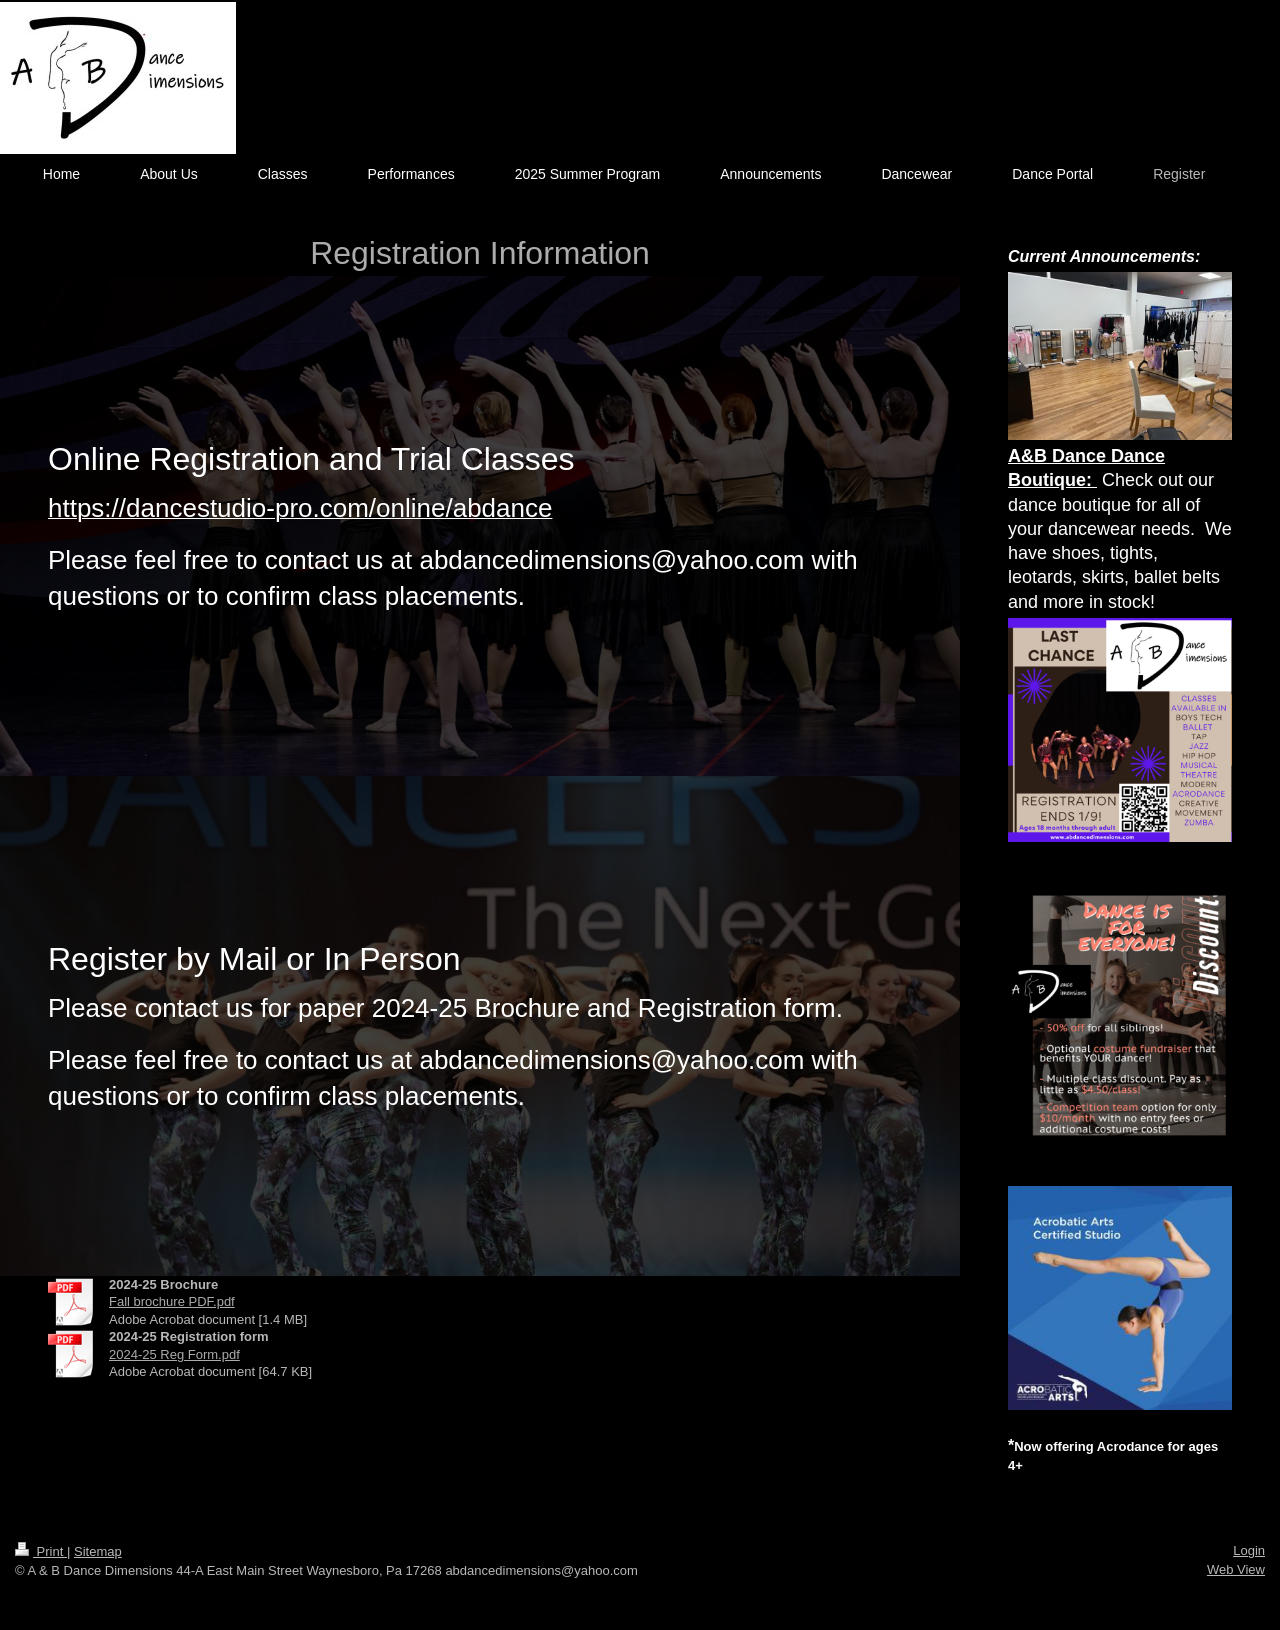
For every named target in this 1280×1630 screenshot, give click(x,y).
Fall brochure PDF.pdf (172, 1301)
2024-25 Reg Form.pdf (174, 1354)
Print (41, 1551)
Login (1249, 1550)
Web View (1236, 1569)
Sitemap (98, 1551)
